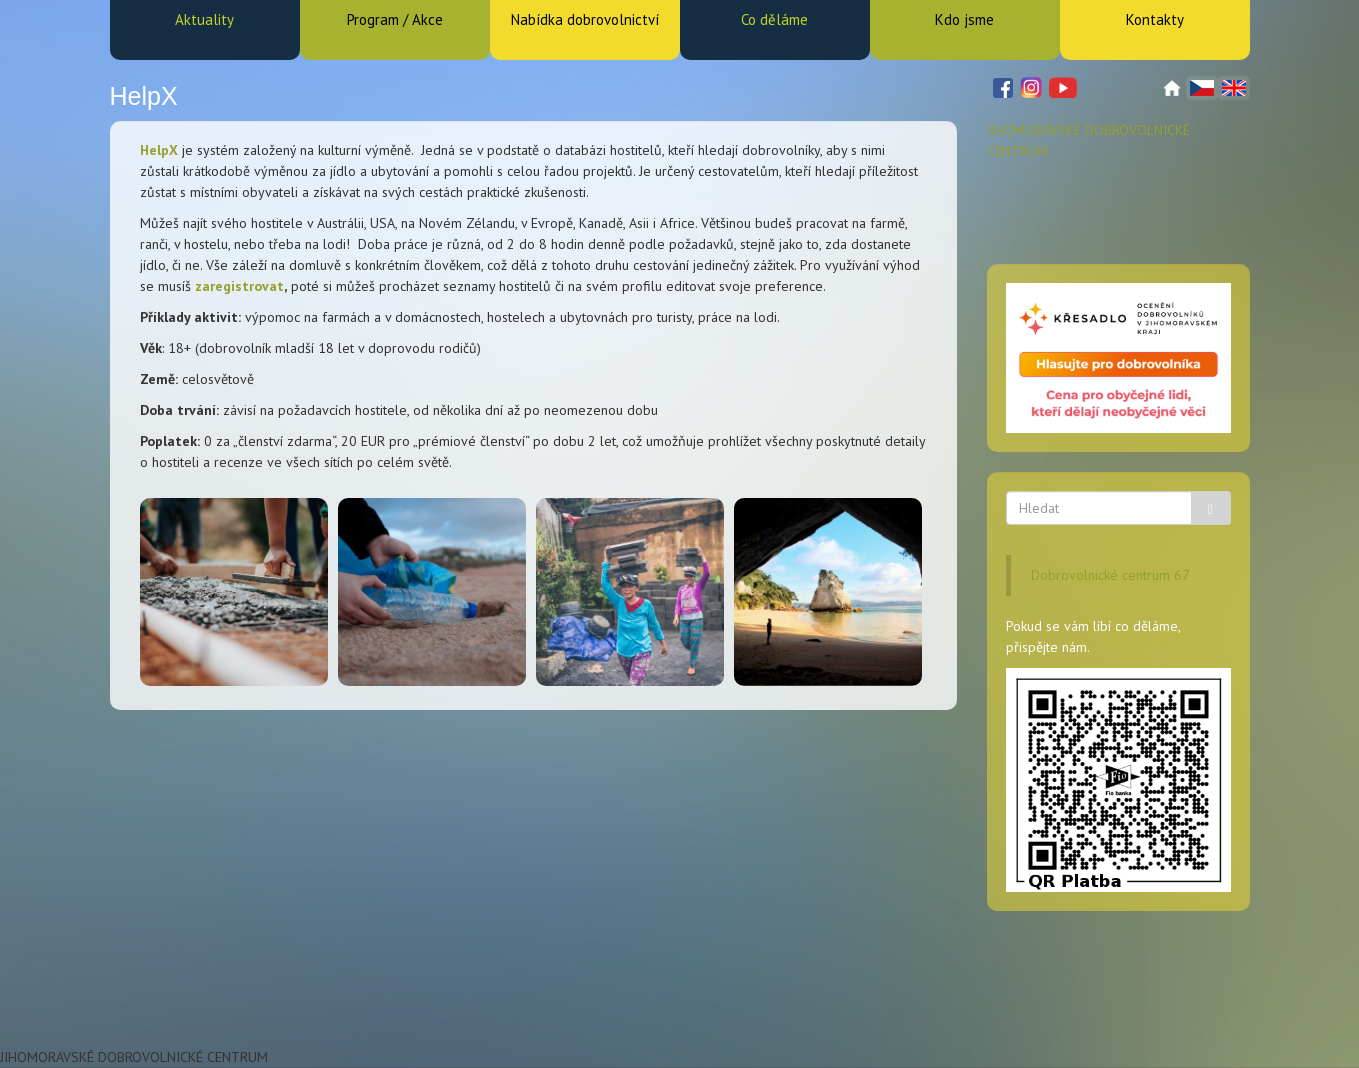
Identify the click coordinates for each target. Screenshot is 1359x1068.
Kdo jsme (964, 19)
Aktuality (204, 19)
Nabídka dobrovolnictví (585, 19)
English (1234, 88)
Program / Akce (395, 19)
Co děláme (774, 19)
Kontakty (1155, 19)
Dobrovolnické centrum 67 (1110, 575)
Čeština (1202, 88)
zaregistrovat (239, 286)
